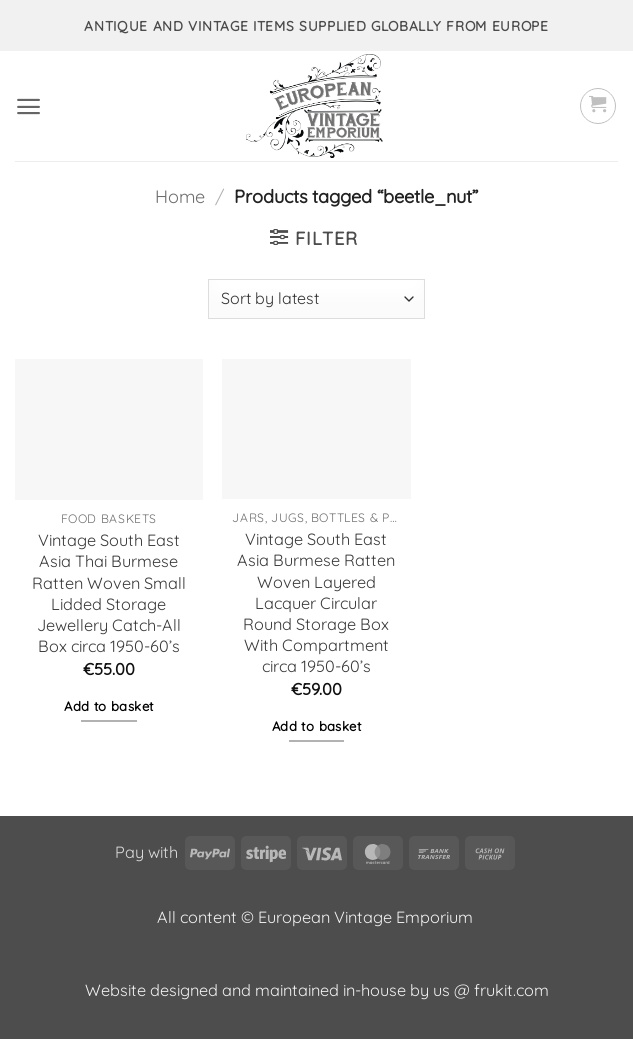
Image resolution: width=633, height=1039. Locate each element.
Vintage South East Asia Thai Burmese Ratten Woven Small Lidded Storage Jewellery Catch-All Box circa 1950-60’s (109, 593)
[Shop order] (316, 299)
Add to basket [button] (108, 706)
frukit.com (511, 990)
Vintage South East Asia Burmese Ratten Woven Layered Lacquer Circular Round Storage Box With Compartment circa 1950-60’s (316, 602)
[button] (28, 106)
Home (180, 196)
